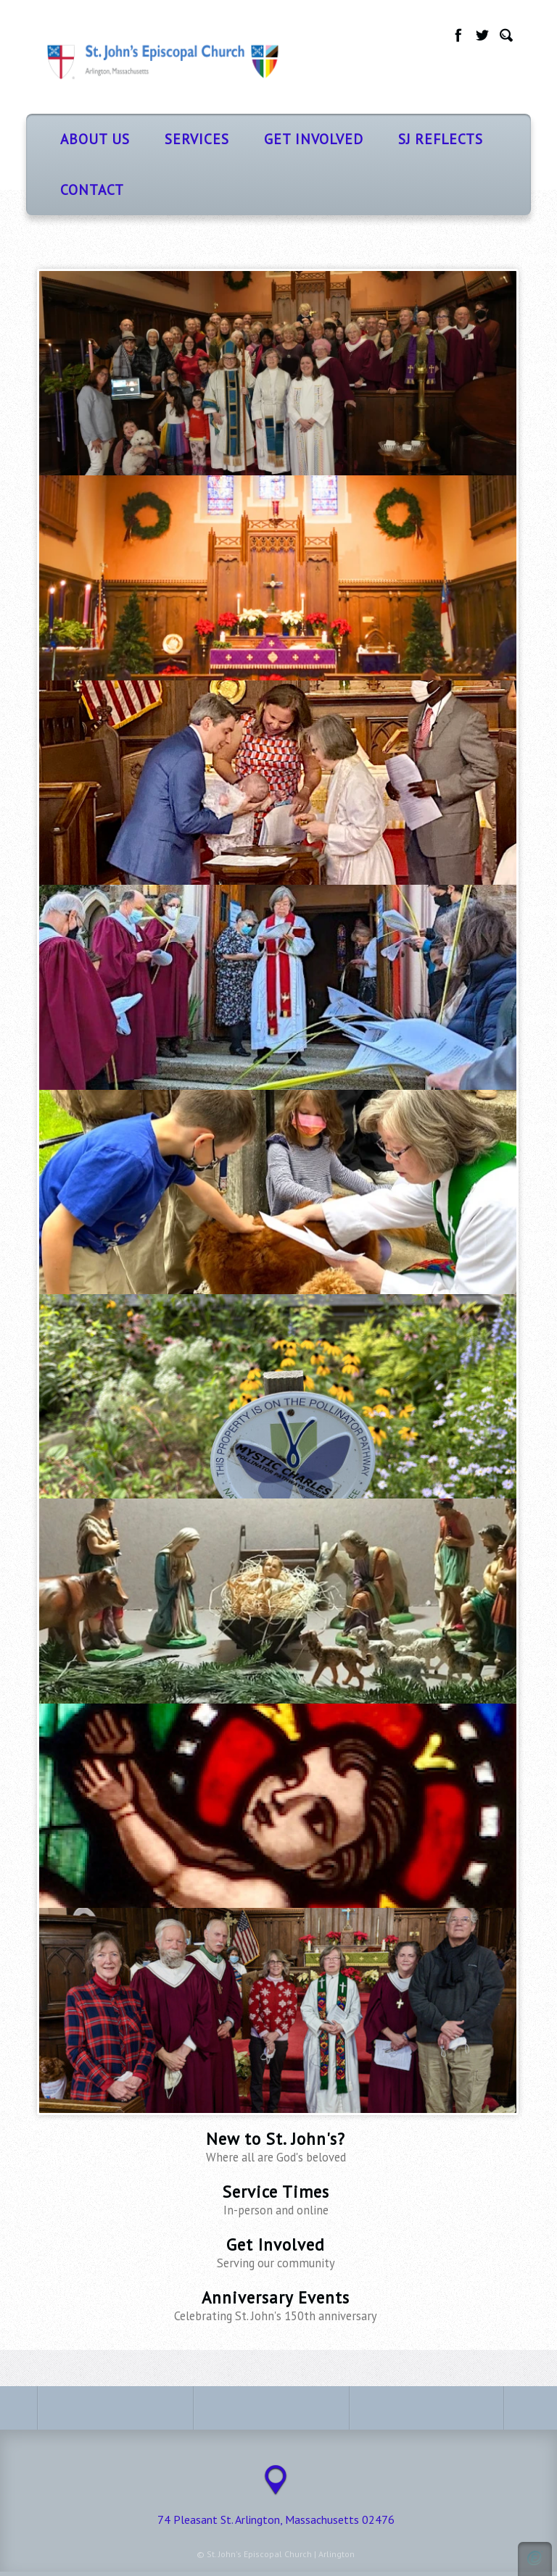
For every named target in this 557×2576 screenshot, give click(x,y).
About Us (95, 139)
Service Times (276, 2199)
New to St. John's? (276, 2146)
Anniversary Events (276, 2305)
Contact (92, 189)
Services (197, 139)
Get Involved (313, 139)
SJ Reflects (440, 139)
